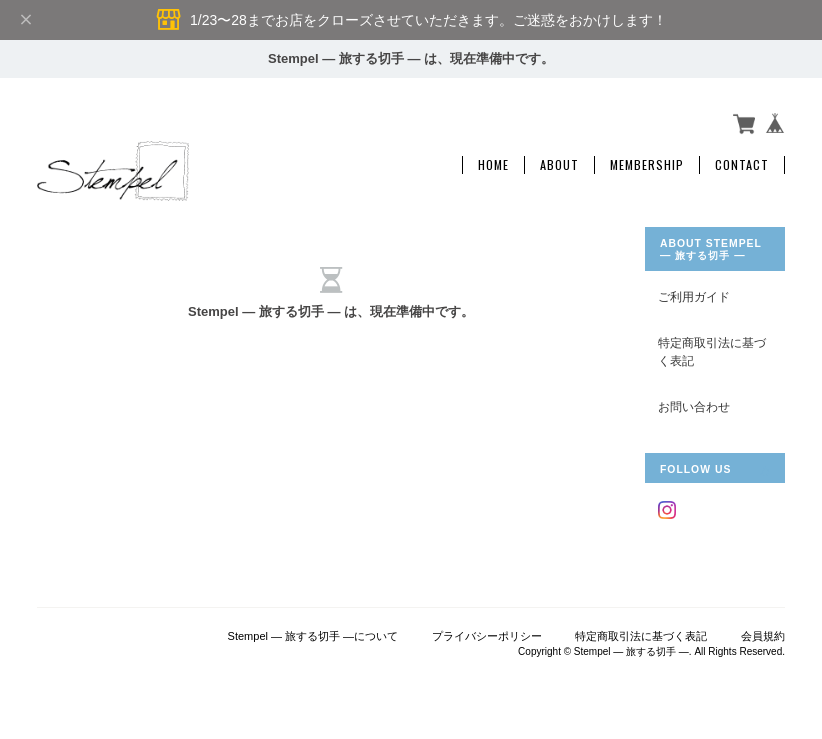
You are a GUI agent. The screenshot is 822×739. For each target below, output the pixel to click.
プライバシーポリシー (487, 636)
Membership (647, 165)
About (559, 165)
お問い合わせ (694, 406)
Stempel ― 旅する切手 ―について (313, 636)
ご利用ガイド (694, 296)
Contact (742, 165)
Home (493, 165)
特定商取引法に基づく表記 (712, 351)
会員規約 (763, 636)
